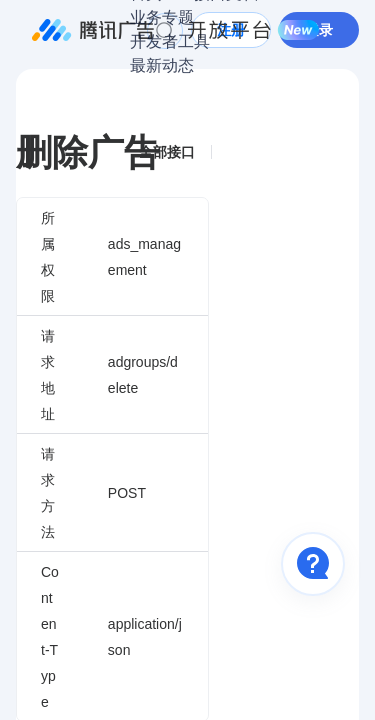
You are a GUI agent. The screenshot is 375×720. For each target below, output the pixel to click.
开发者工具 (170, 41)
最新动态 (162, 65)
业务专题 (162, 17)
